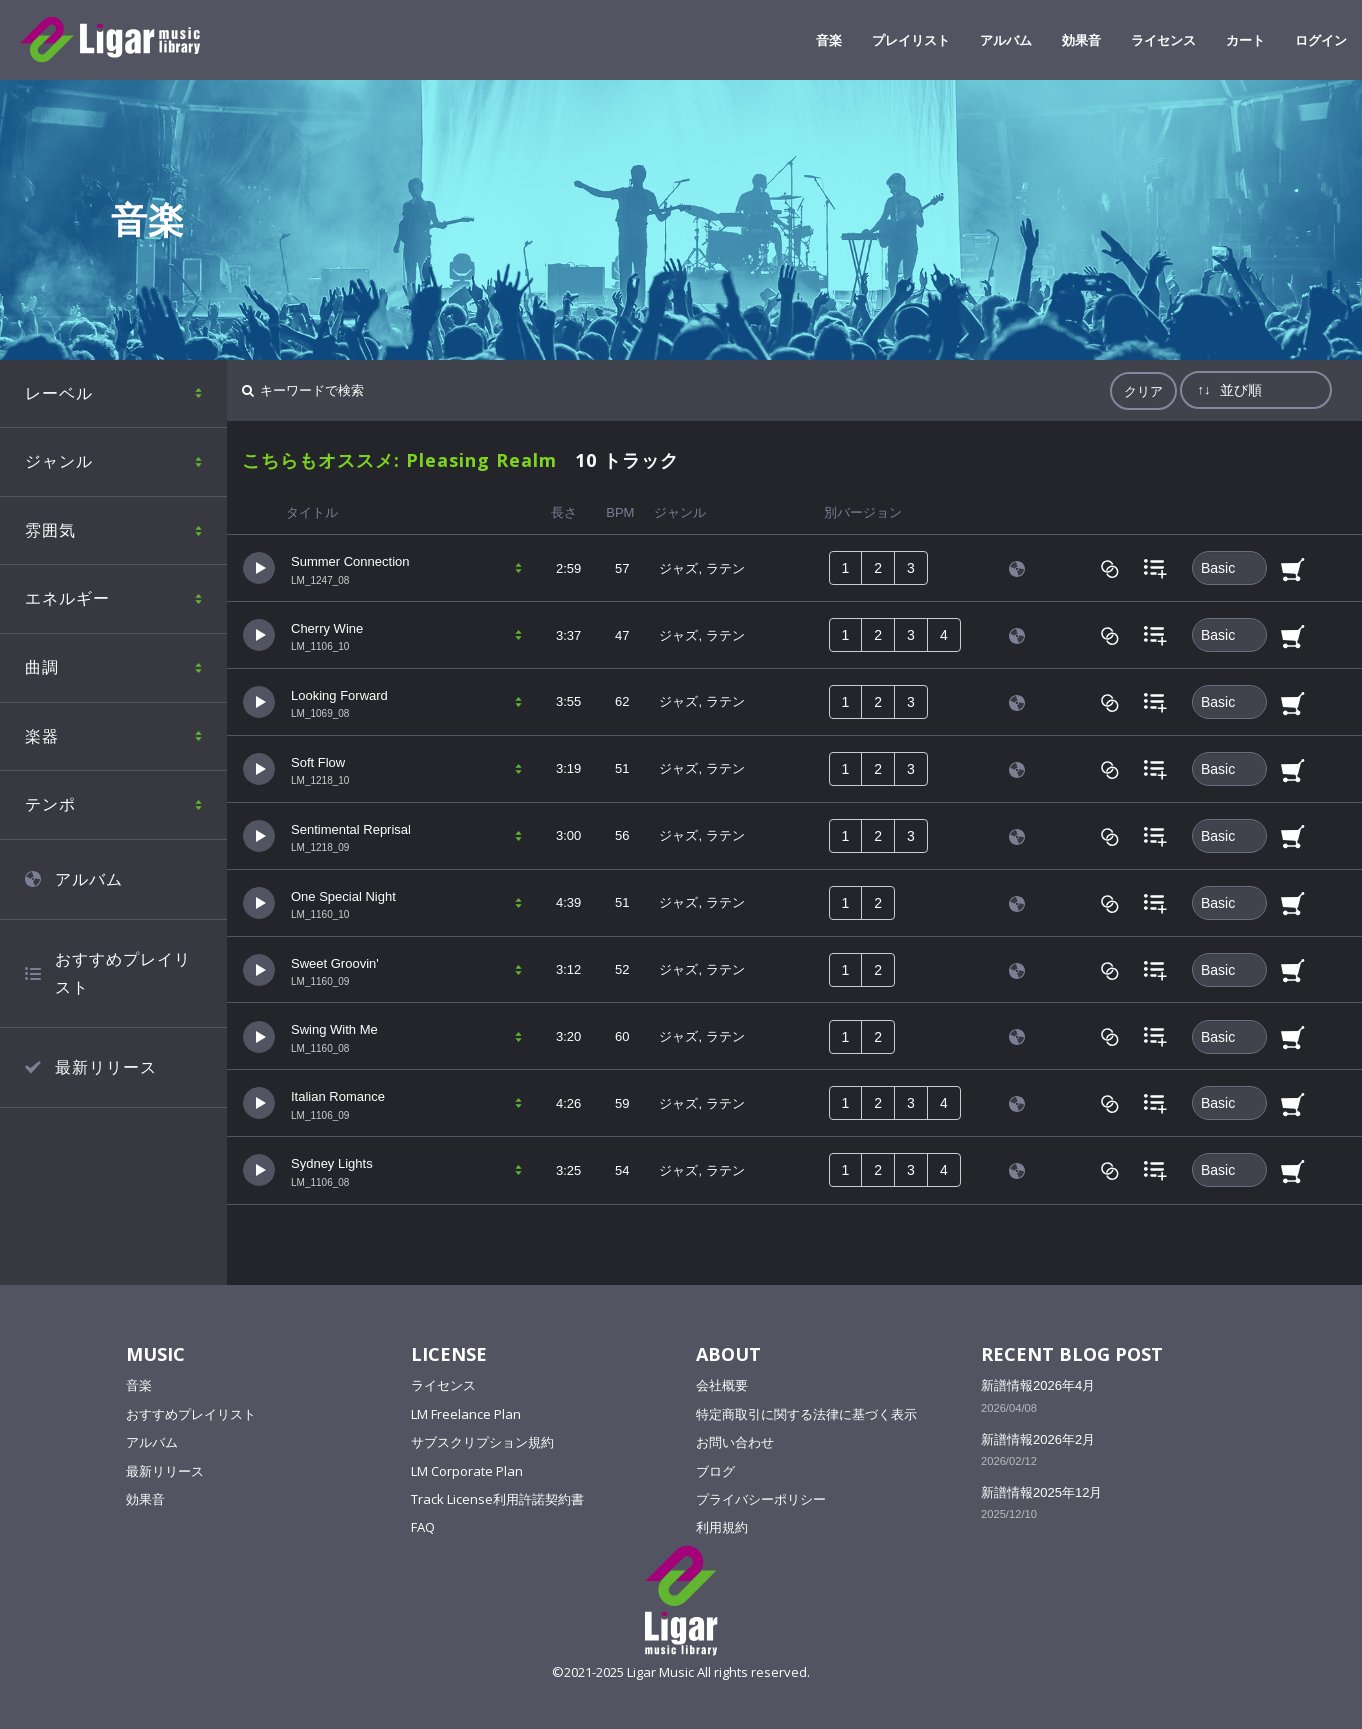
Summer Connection (350, 561)
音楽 (829, 40)
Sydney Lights (332, 1163)
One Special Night (343, 896)
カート (1245, 40)
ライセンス (1163, 40)
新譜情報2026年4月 (1038, 1385)
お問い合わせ (735, 1442)
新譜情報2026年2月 (1038, 1439)
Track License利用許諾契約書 (497, 1499)
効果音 (1081, 40)
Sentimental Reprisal (351, 829)
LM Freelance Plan (466, 1414)
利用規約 (722, 1527)
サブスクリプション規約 (482, 1442)
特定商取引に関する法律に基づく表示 (806, 1414)
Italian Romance (338, 1096)
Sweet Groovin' (335, 963)
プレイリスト (911, 40)
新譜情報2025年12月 (1041, 1492)
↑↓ (1203, 389)
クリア (1143, 391)
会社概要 (722, 1385)
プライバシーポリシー (761, 1499)
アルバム (1006, 40)
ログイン (1321, 40)
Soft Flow (318, 762)
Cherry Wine (327, 628)
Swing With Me (334, 1029)
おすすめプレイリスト (123, 973)
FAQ (423, 1527)
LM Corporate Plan (467, 1471)
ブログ (715, 1471)
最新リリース (106, 1067)
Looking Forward (339, 695)
